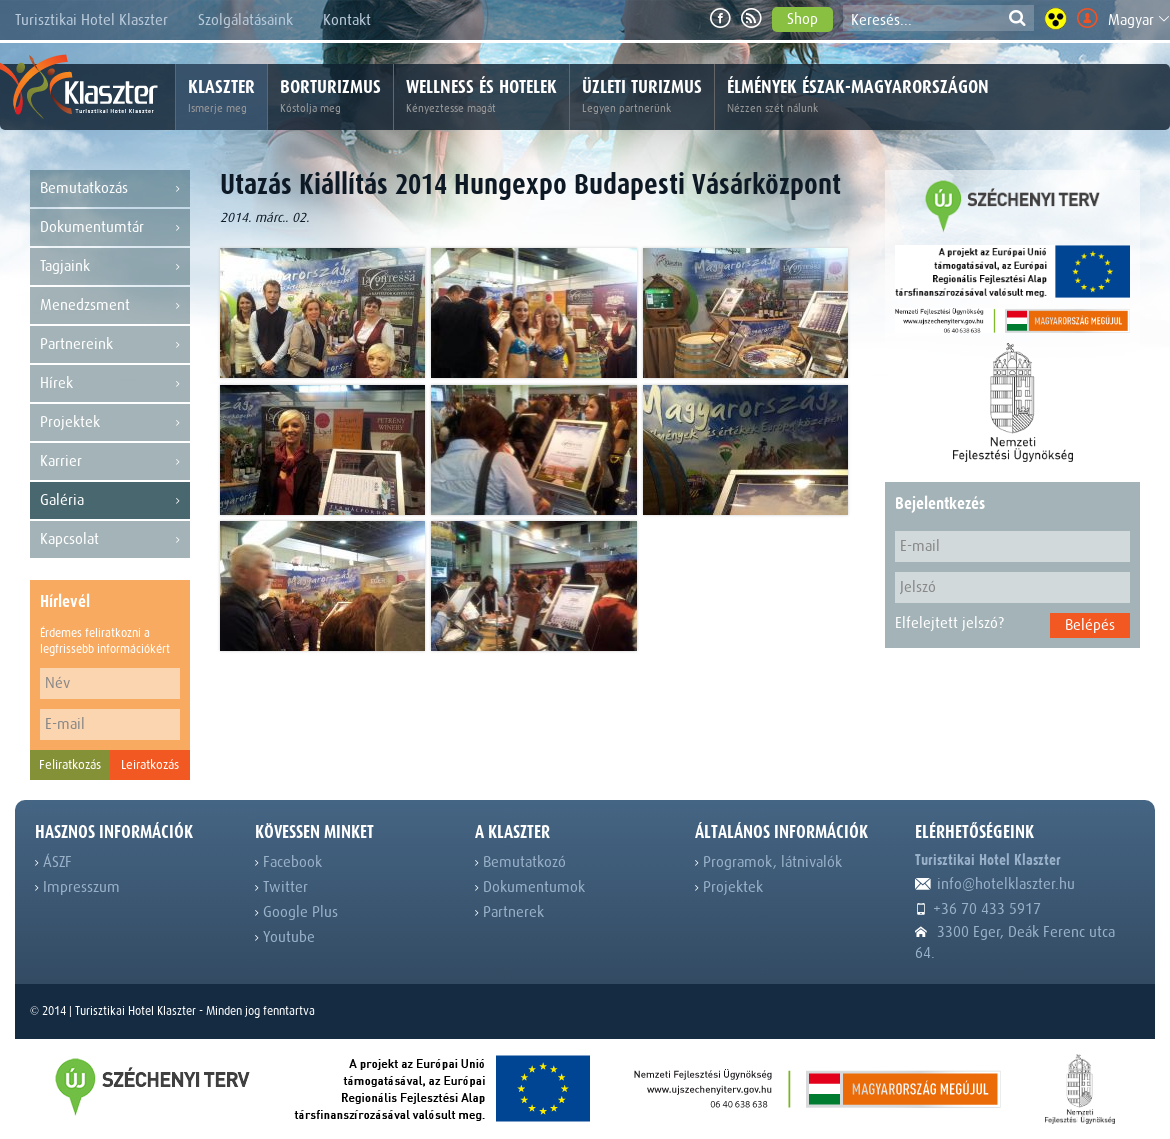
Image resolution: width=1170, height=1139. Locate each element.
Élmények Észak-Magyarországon (858, 97)
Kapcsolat (110, 539)
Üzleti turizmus (642, 97)
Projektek (110, 422)
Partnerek (509, 912)
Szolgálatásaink (245, 20)
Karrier (110, 461)
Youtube (285, 937)
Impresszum (77, 887)
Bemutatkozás (110, 188)
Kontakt (347, 20)
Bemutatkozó (520, 862)
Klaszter (221, 97)
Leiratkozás (150, 764)
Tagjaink (110, 266)
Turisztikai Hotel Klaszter (91, 20)
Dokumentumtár (110, 227)
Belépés (1090, 625)
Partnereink (110, 344)
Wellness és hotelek (481, 97)
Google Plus (296, 912)
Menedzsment (110, 305)
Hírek (110, 383)
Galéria (110, 500)
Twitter (281, 887)
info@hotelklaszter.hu (995, 884)
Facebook (288, 862)
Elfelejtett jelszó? (949, 623)
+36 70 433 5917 (978, 909)
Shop (802, 19)
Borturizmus (330, 97)
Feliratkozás (70, 764)
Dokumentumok (530, 887)
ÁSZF (53, 862)
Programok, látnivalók (768, 862)
